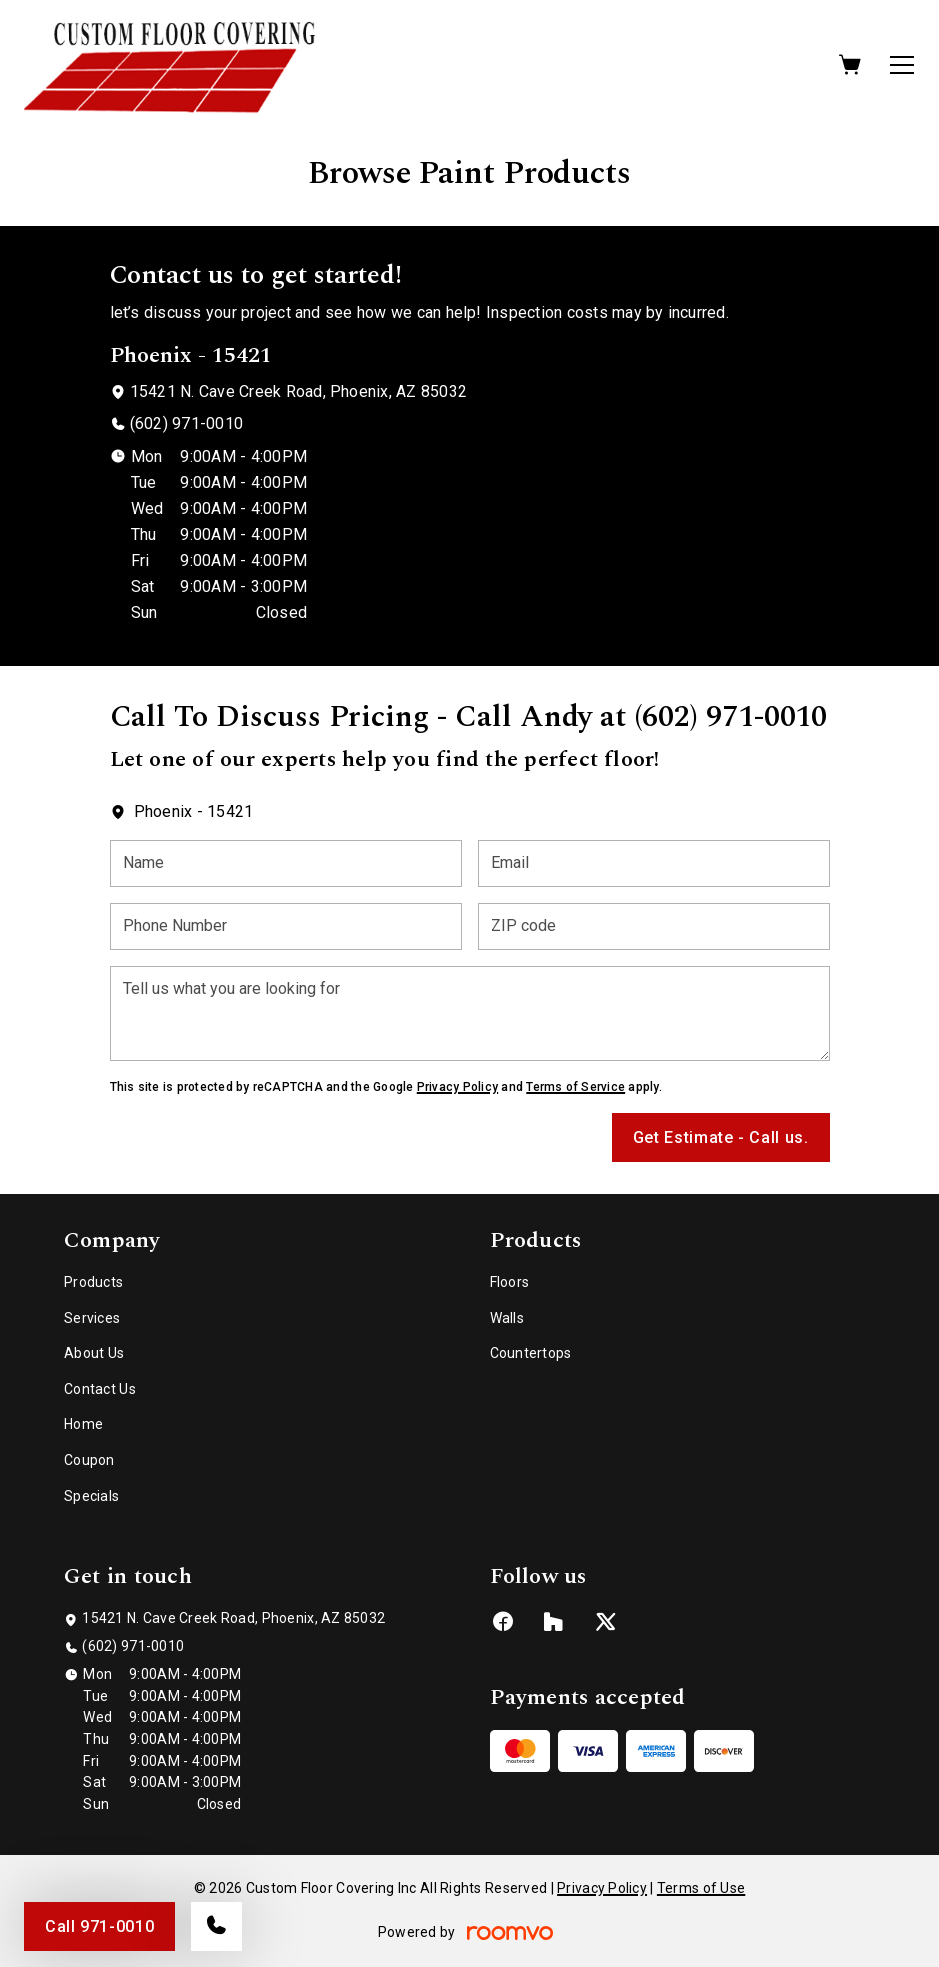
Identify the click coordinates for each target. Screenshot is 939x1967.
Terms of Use (701, 1888)
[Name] (286, 863)
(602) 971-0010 (186, 423)
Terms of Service (575, 1087)
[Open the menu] (902, 65)
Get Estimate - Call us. (721, 1137)
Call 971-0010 (99, 1926)
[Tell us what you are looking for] (470, 1013)
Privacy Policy (457, 1087)
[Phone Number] (286, 926)
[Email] (654, 863)
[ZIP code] (654, 926)
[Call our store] (216, 1926)
